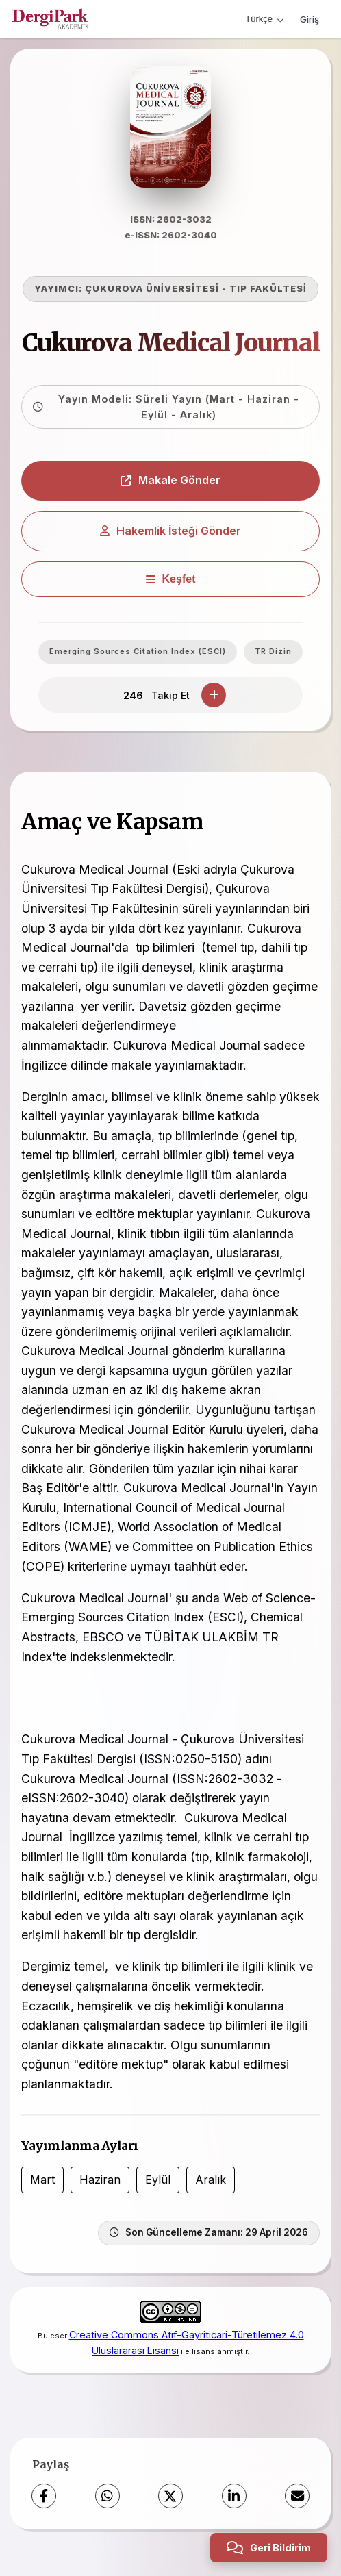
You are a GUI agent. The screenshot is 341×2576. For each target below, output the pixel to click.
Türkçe (264, 19)
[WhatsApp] (107, 2498)
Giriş (309, 19)
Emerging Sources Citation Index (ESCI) (137, 653)
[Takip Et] (213, 697)
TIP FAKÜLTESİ (268, 291)
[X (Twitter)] (170, 2498)
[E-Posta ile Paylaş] (297, 2498)
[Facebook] (43, 2498)
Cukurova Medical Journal (171, 344)
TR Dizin (273, 653)
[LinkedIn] (234, 2498)
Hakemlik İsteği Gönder (170, 533)
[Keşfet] (170, 581)
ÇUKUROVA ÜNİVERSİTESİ (152, 291)
